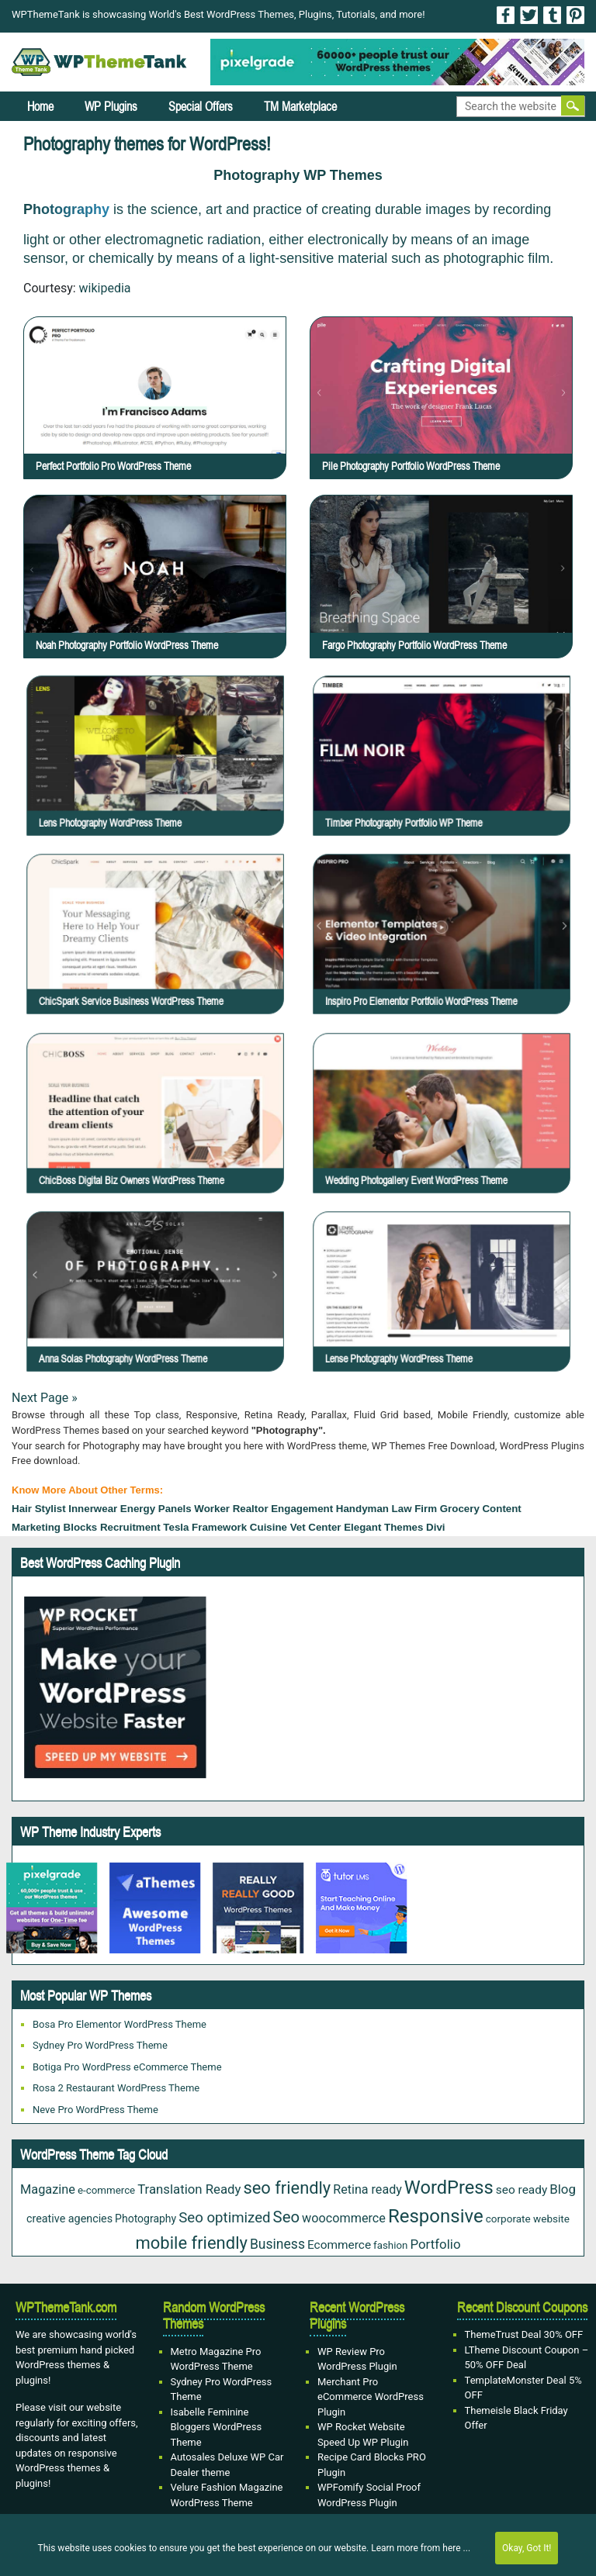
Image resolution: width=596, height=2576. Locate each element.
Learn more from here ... (420, 2548)
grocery (460, 1508)
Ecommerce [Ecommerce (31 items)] (339, 2245)
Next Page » (45, 1397)
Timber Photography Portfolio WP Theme (444, 773)
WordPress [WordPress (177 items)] (449, 2187)
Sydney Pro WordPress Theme (100, 2045)
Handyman (362, 1508)
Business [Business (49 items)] (277, 2244)
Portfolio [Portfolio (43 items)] (435, 2244)
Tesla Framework (205, 1527)
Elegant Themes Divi (394, 1527)
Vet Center (315, 1527)
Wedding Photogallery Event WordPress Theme (448, 1131)
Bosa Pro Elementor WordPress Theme (119, 2024)
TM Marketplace (300, 106)
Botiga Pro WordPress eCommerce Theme (127, 2067)
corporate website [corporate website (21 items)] (528, 2218)
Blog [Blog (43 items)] (562, 2189)
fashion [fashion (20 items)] (390, 2245)
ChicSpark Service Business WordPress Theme (162, 953)
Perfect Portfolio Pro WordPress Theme (113, 466)
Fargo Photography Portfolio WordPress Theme (414, 645)
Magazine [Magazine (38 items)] (47, 2189)
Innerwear (92, 1508)
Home (40, 106)
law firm (415, 1508)
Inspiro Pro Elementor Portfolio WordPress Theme (449, 953)
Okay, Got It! (526, 2548)
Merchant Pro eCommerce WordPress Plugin (370, 2397)
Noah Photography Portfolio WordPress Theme (127, 645)
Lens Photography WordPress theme (156, 773)
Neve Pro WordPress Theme (95, 2109)
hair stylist (39, 1508)
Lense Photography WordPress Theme (443, 1310)
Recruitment (130, 1527)
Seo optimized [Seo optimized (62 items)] (224, 2217)
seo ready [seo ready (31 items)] (521, 2190)
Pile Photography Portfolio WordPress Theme (411, 466)
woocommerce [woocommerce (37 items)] (344, 2218)
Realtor (251, 1508)
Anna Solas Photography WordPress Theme (160, 1310)
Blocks (81, 1527)
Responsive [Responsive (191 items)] (435, 2216)
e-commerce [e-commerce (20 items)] (106, 2190)
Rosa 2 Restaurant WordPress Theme (116, 2088)
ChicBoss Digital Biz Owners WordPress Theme (162, 1131)
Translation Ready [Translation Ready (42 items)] (189, 2189)
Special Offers (200, 106)
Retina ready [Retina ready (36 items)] (367, 2189)
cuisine (268, 1527)
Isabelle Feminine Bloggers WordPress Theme (216, 2427)
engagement (302, 1508)
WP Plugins (111, 106)
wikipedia (105, 288)
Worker (212, 1508)
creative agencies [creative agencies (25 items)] (69, 2218)
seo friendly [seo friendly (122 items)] (287, 2188)
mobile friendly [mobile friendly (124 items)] (191, 2243)
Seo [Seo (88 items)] (286, 2217)
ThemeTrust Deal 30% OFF (524, 2334)
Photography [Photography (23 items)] (145, 2218)
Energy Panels (156, 1508)
